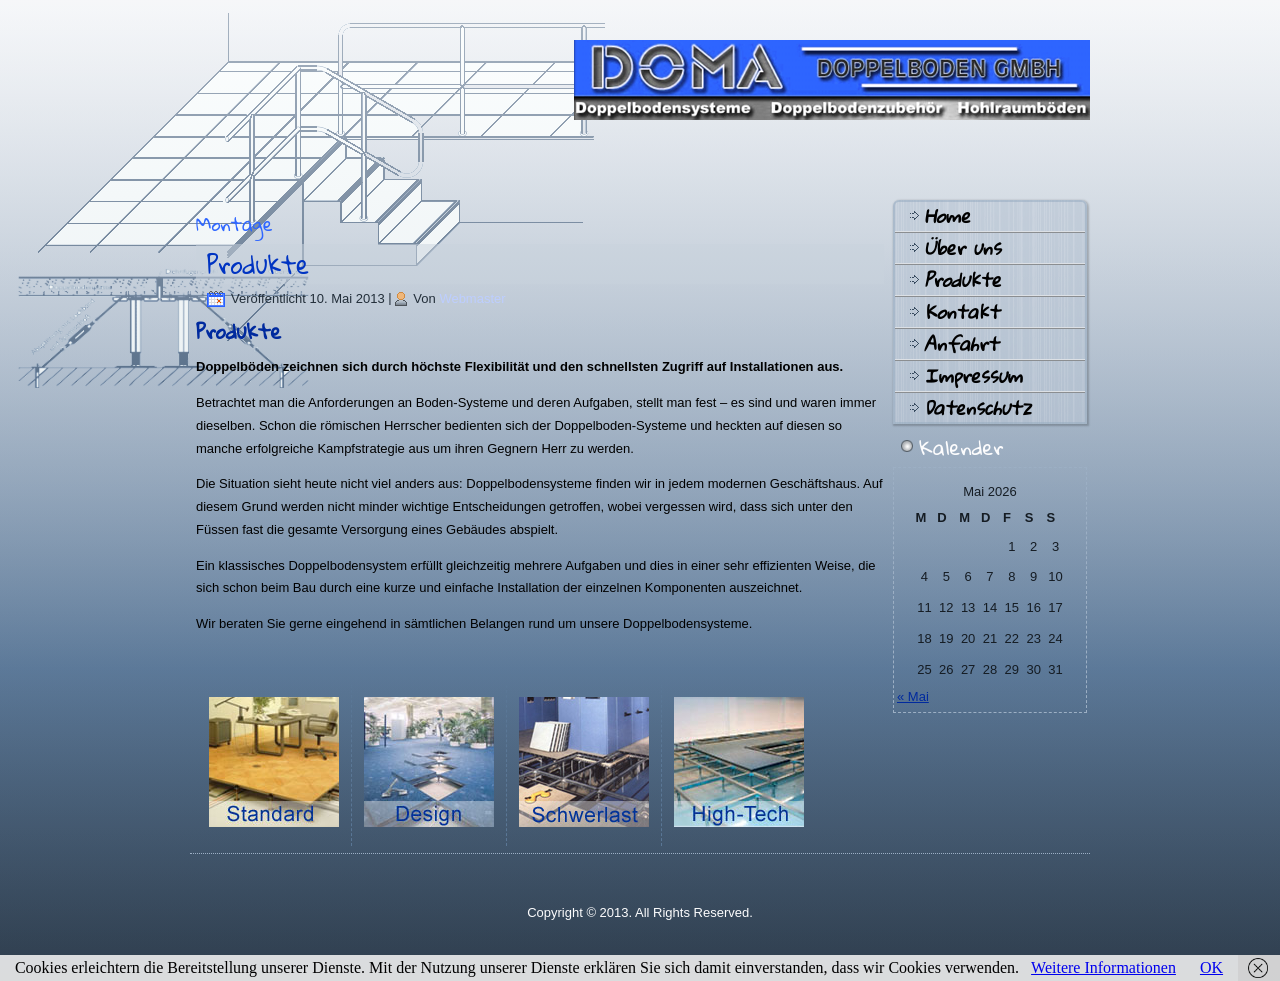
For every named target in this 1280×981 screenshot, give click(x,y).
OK (1211, 967)
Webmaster (472, 298)
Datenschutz (977, 408)
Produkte (258, 264)
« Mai (913, 696)
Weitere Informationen (1103, 967)
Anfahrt (961, 344)
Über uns (962, 248)
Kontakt (961, 312)
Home (947, 216)
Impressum (973, 376)
